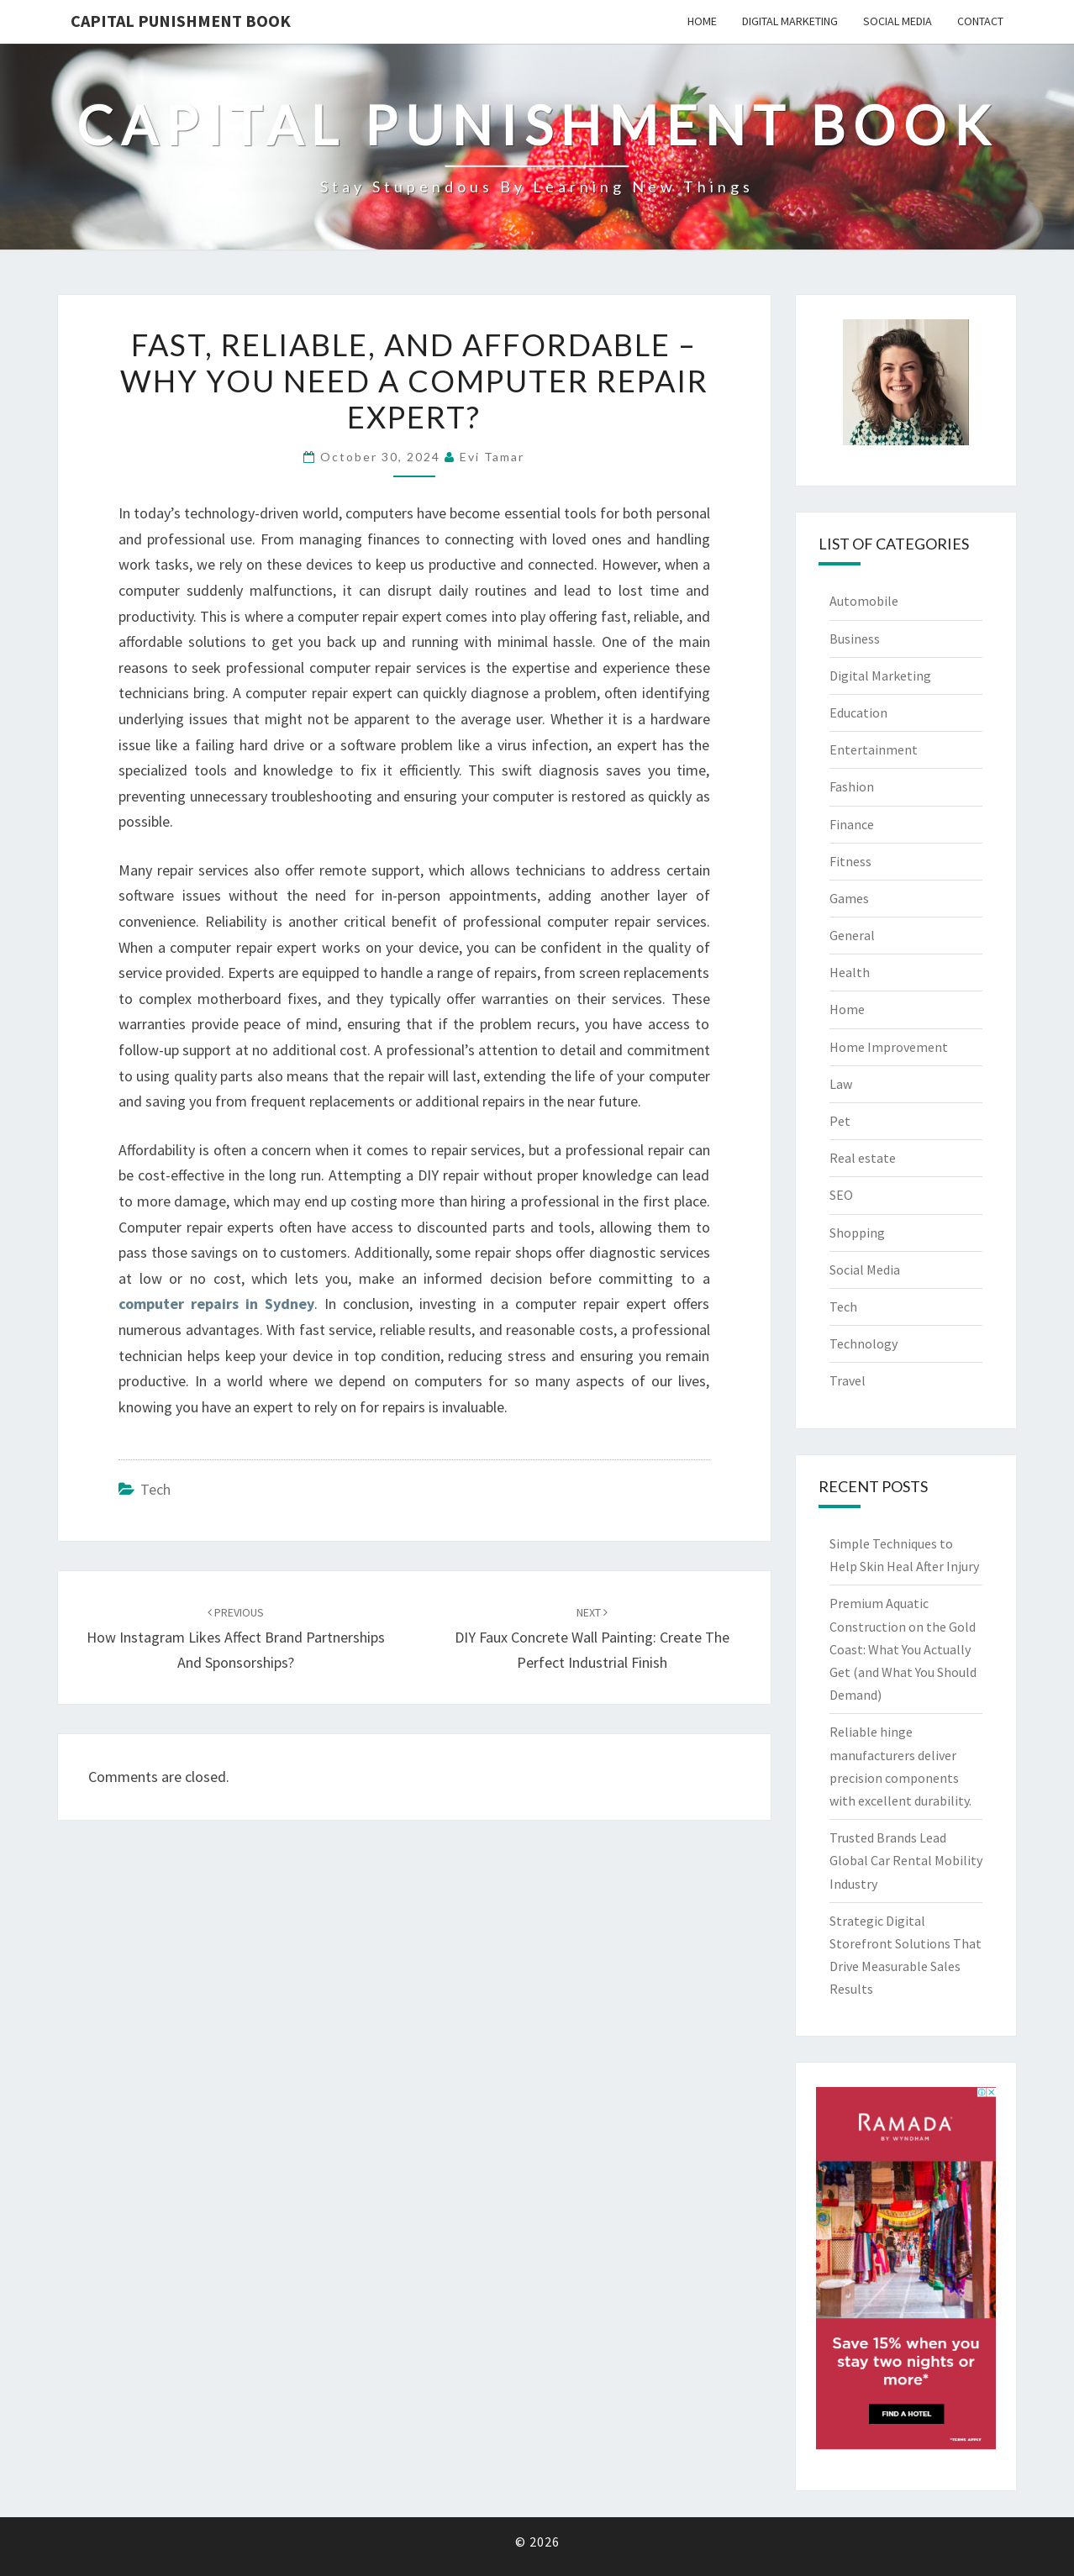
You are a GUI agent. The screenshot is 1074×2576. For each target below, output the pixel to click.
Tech (155, 1489)
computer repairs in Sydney (216, 1303)
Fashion (851, 786)
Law (840, 1083)
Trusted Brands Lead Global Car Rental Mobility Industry (905, 1860)
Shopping (857, 1232)
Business (854, 638)
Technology (863, 1343)
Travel (847, 1380)
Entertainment (873, 749)
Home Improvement (888, 1046)
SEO (841, 1194)
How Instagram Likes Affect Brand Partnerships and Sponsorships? (236, 1638)
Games (849, 898)
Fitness (850, 861)
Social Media (897, 21)
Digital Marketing (790, 21)
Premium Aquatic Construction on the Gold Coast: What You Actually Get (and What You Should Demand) (903, 1649)
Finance (851, 824)
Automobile (863, 600)
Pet (839, 1120)
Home (702, 21)
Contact (980, 21)
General (852, 935)
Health (849, 972)
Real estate (862, 1157)
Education (858, 712)
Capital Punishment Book (181, 20)
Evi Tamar (492, 456)
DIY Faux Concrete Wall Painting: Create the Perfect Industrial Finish (592, 1638)
